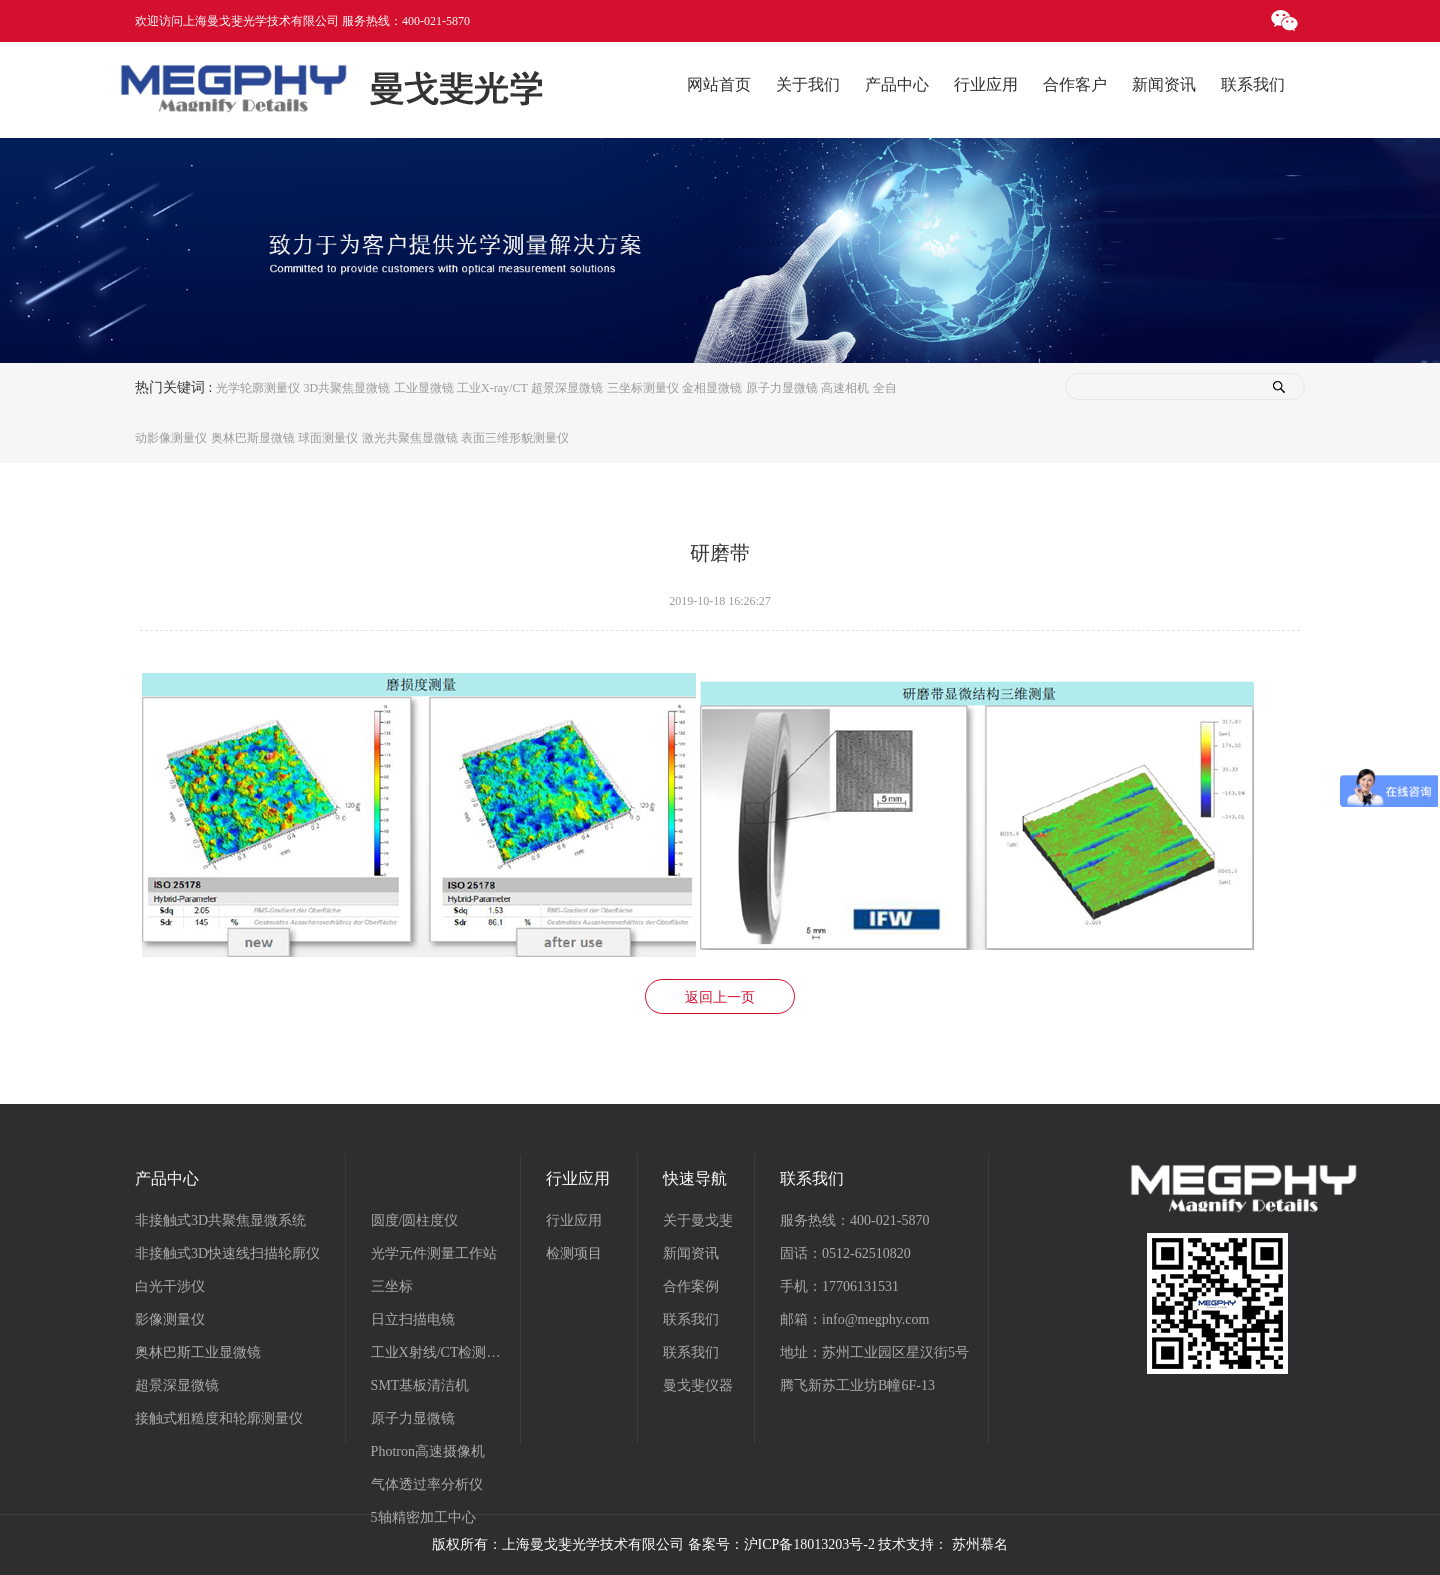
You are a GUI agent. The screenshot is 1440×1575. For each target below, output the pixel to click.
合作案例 (691, 1286)
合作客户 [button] (1075, 84)
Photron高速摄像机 (428, 1451)
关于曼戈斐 (698, 1220)
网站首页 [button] (719, 84)
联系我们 (691, 1319)
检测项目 (574, 1253)
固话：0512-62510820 (845, 1253)
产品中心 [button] (897, 84)
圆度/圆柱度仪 (415, 1220)
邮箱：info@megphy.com (854, 1319)
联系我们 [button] (1253, 84)
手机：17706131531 (839, 1286)
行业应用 (574, 1220)
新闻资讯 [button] (1164, 84)
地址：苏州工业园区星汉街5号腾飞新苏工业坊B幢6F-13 (874, 1369)
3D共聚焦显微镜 (346, 388)
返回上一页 (720, 997)
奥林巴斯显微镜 (253, 438)
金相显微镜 (712, 388)
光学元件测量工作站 (434, 1253)
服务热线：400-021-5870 (854, 1220)
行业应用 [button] (986, 84)
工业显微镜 (424, 388)
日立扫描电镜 (413, 1319)
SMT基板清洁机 (420, 1385)
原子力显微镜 (782, 388)
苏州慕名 (980, 1544)
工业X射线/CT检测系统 (442, 1352)
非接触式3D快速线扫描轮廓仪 (227, 1253)
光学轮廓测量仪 (258, 388)
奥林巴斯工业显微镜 (198, 1352)
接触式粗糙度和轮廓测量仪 (219, 1418)
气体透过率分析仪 (427, 1484)
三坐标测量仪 (643, 388)
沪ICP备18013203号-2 (809, 1544)
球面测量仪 (328, 438)
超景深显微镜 (567, 388)
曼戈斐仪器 (698, 1385)
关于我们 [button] (808, 84)
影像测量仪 (170, 1319)
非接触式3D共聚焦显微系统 (220, 1220)
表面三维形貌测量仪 (515, 438)
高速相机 (845, 388)
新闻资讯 (691, 1253)
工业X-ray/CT (492, 388)
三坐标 (392, 1286)
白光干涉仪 (170, 1286)
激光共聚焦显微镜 (410, 438)
